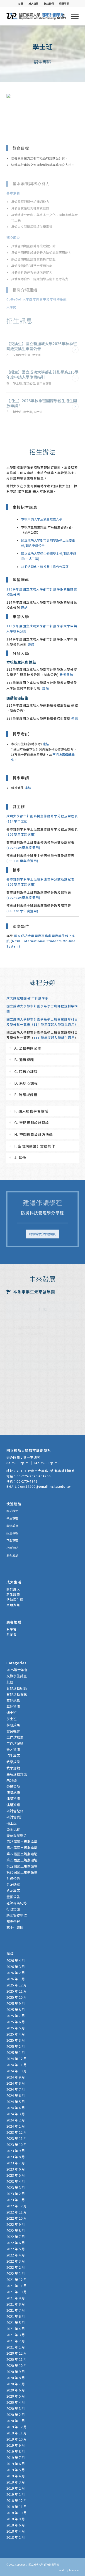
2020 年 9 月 (15, 2371)
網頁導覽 (64, 3)
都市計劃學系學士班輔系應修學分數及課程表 (40, 879)
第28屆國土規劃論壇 (21, 1860)
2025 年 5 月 (15, 2028)
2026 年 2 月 (15, 1972)
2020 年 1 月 (15, 2420)
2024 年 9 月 (15, 2077)
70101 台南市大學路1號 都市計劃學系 (46, 1470)
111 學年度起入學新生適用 (54, 1037)
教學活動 (13, 1768)
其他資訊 (13, 1706)
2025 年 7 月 (15, 2015)
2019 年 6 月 (15, 2463)
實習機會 (13, 1731)
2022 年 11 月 (16, 2212)
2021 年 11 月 (16, 2285)
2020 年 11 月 (16, 2359)
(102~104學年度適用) (23, 847)
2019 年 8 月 (15, 2451)
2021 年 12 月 (16, 2279)
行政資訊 (13, 1909)
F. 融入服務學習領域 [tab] (28, 1110)
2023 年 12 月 (16, 2132)
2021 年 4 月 (15, 2328)
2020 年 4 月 (15, 2402)
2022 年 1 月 (15, 2273)
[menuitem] (21, 3)
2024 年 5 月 (15, 2101)
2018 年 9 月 (15, 2518)
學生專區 (12, 1518)
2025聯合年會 (16, 1669)
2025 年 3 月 (15, 2040)
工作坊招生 (14, 1737)
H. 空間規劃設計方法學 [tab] (31, 1134)
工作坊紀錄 (14, 1743)
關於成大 (13, 1589)
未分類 (11, 1780)
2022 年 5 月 (15, 2248)
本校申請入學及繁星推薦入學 (41, 519)
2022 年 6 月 (15, 2242)
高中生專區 (14, 1927)
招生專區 (12, 1533)
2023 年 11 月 (16, 2138)
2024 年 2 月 (15, 2120)
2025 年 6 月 (15, 2021)
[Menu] (72, 16)
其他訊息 (13, 1700)
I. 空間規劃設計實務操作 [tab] (32, 1145)
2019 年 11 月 (16, 2433)
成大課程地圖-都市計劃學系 (27, 998)
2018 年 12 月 (16, 2500)
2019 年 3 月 (15, 2482)
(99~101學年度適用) (22, 860)
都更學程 (13, 1921)
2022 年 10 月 (16, 2218)
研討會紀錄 (14, 1810)
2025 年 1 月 (15, 2052)
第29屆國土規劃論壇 (21, 1866)
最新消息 (12, 1555)
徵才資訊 (13, 1749)
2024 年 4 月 (15, 2107)
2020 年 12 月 (16, 2353)
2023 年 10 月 (16, 2144)
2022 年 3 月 (15, 2261)
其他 (9, 1682)
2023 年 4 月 (15, 2181)
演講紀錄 (13, 1792)
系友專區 (13, 1890)
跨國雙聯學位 (16, 1915)
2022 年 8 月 (15, 2230)
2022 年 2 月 (15, 2267)
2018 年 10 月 (16, 2512)
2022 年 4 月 (15, 2255)
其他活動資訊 (16, 1694)
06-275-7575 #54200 (34, 1476)
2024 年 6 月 (15, 2095)
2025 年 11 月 (16, 1991)
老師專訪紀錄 (16, 1903)
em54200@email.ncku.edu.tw (45, 1486)
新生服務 (13, 1594)
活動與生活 (15, 1599)
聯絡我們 (49, 3)
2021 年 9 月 (15, 2298)
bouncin (74, 2570)
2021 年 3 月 (15, 2334)
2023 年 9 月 (15, 2150)
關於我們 (12, 1511)
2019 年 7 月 (15, 2457)
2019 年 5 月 (15, 2469)
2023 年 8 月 (15, 2156)
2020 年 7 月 (15, 2383)
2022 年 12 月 (16, 2205)
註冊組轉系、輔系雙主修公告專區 (45, 566)
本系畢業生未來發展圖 (34, 1291)
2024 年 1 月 (15, 2126)
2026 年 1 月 (15, 1978)
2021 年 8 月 (15, 2304)
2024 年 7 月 (15, 2089)
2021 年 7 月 (15, 2310)
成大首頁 (34, 3)
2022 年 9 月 (15, 2224)
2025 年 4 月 (15, 2034)
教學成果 (13, 1761)
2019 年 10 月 (16, 2439)
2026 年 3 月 (15, 1966)
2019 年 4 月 (15, 2475)
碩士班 (11, 1823)
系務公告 (13, 1878)
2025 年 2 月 (15, 2046)
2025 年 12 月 (16, 1985)
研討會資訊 (14, 1817)
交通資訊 (13, 1605)
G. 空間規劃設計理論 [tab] (29, 1122)
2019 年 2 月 (15, 2488)
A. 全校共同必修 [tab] (25, 1047)
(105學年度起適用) (21, 834)
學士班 (11, 1718)
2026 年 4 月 (15, 1960)
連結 (24, 607)
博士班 (11, 1712)
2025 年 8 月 (15, 2009)
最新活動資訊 (16, 1774)
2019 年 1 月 (15, 2494)
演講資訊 (13, 1798)
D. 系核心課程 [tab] (23, 1082)
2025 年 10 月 (16, 1997)
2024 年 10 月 (16, 2070)
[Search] (61, 16)
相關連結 (12, 1548)
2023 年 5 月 (15, 2175)
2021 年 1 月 (15, 2347)
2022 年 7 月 (15, 2236)
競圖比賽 (13, 1829)
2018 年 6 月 (15, 2525)
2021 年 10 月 (16, 2291)
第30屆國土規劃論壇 (21, 1872)
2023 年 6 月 (15, 2169)
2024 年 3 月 (15, 2113)
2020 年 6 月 (15, 2390)
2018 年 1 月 (15, 2537)
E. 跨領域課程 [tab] (23, 1094)
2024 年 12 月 (16, 2058)
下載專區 (12, 1540)
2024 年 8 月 (15, 2083)
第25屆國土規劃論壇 (21, 1841)
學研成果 (12, 1525)
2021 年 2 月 (15, 2340)
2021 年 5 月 (15, 2322)
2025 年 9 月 (15, 2003)
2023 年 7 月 (15, 2163)
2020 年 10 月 (16, 2365)
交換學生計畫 (16, 1675)
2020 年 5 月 (15, 2396)
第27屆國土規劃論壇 (21, 1853)
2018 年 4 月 (15, 2531)
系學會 (11, 1629)
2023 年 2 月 (15, 2193)
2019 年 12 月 (16, 2426)
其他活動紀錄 (16, 1688)
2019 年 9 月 (15, 2445)
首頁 (20, 3)
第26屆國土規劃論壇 (21, 1847)
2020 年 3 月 (15, 2408)
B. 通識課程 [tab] (21, 1059)
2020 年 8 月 (15, 2377)
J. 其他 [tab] (17, 1157)
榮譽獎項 (13, 1786)
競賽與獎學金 (16, 1835)
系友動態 (13, 1884)
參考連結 (66, 674)
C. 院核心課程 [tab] (23, 1071)
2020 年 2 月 (15, 2414)
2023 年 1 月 (15, 2199)
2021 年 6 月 (15, 2316)
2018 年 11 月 (16, 2506)
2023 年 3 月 (15, 2187)
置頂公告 (13, 1896)
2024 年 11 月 (16, 2064)
